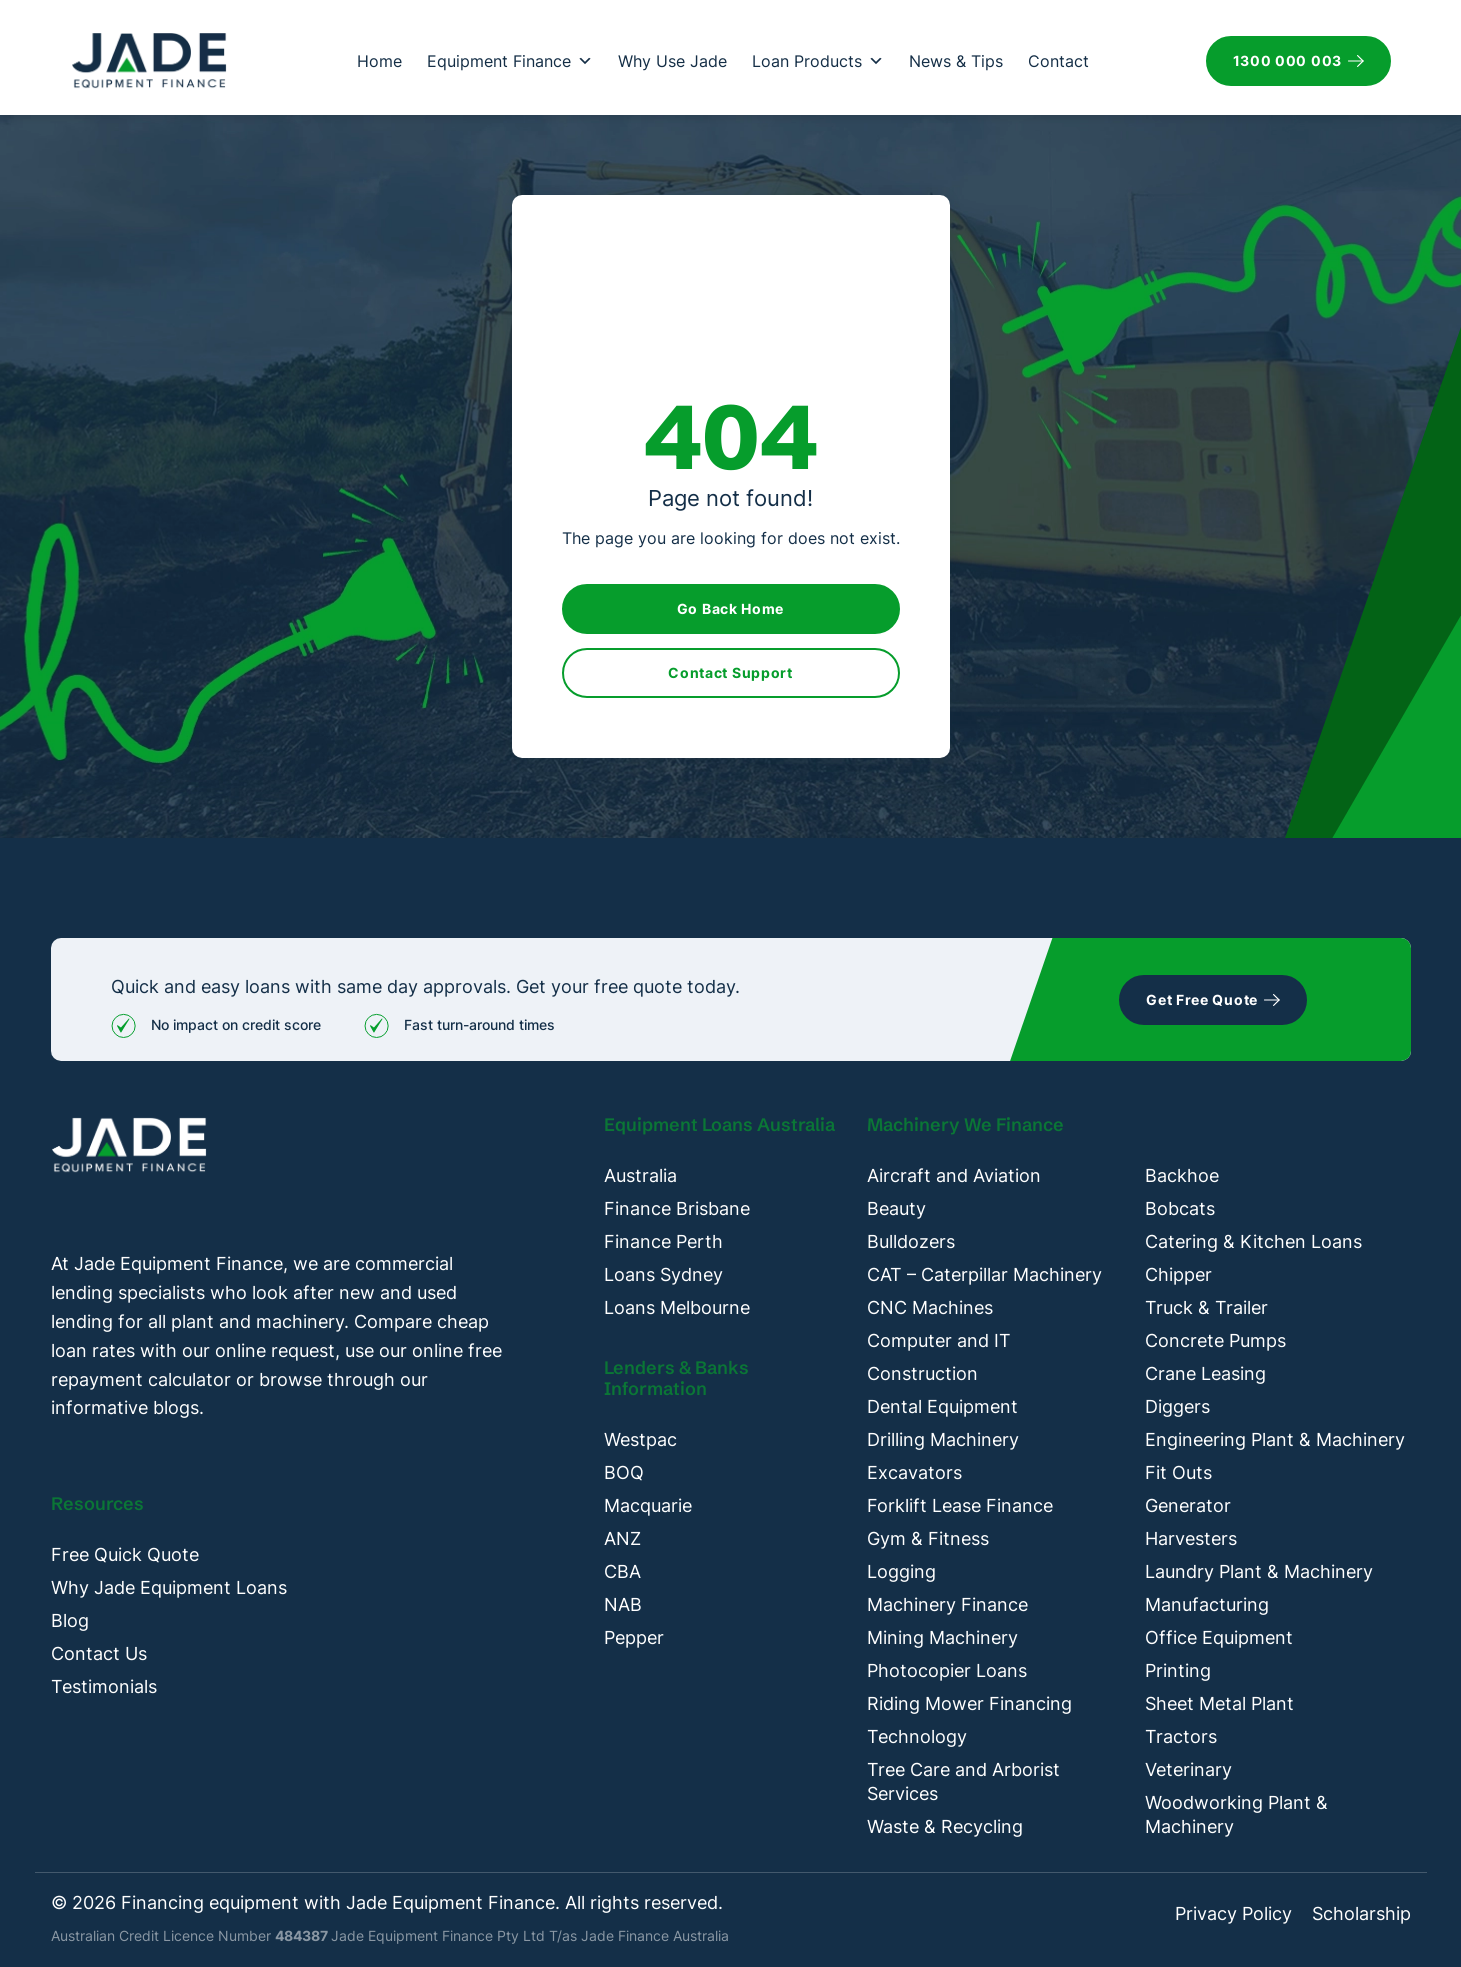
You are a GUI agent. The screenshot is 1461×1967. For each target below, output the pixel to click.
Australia (640, 1175)
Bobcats (1180, 1208)
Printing (1178, 1670)
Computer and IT (939, 1340)
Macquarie (648, 1505)
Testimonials (104, 1686)
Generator (1188, 1505)
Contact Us (99, 1653)
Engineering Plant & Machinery (1275, 1439)
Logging (901, 1571)
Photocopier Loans (947, 1670)
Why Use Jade (672, 61)
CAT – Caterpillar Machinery (984, 1274)
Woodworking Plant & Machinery (1236, 1814)
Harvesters (1191, 1538)
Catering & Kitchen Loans (1253, 1241)
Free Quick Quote (125, 1554)
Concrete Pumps (1215, 1340)
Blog (70, 1620)
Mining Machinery (942, 1637)
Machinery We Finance (965, 1124)
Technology (917, 1736)
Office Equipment (1219, 1637)
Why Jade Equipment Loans (169, 1587)
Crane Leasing (1205, 1373)
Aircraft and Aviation (954, 1175)
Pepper (634, 1637)
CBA (622, 1571)
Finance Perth (663, 1241)
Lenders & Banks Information (676, 1378)
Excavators (914, 1472)
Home (379, 61)
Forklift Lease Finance (960, 1505)
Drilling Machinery (943, 1439)
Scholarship (1361, 1914)
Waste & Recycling (945, 1826)
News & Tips (956, 61)
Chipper (1178, 1274)
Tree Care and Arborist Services (963, 1781)
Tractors (1181, 1736)
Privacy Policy (1233, 1914)
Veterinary (1188, 1769)
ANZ (622, 1538)
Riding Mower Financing (969, 1703)
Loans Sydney (663, 1274)
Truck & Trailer (1206, 1307)
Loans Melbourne (677, 1307)
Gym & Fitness (928, 1538)
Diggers (1177, 1406)
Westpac (640, 1439)
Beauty (896, 1208)
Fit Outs (1178, 1472)
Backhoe (1182, 1175)
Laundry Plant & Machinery (1259, 1571)
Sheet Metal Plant (1219, 1703)
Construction (922, 1373)
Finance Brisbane (677, 1208)
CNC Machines (930, 1307)
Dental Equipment (942, 1406)
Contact (1058, 61)
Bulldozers (911, 1241)
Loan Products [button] (818, 61)
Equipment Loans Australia (719, 1124)
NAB (623, 1604)
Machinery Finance (947, 1604)
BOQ (624, 1472)
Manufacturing (1207, 1604)
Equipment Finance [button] (510, 61)
